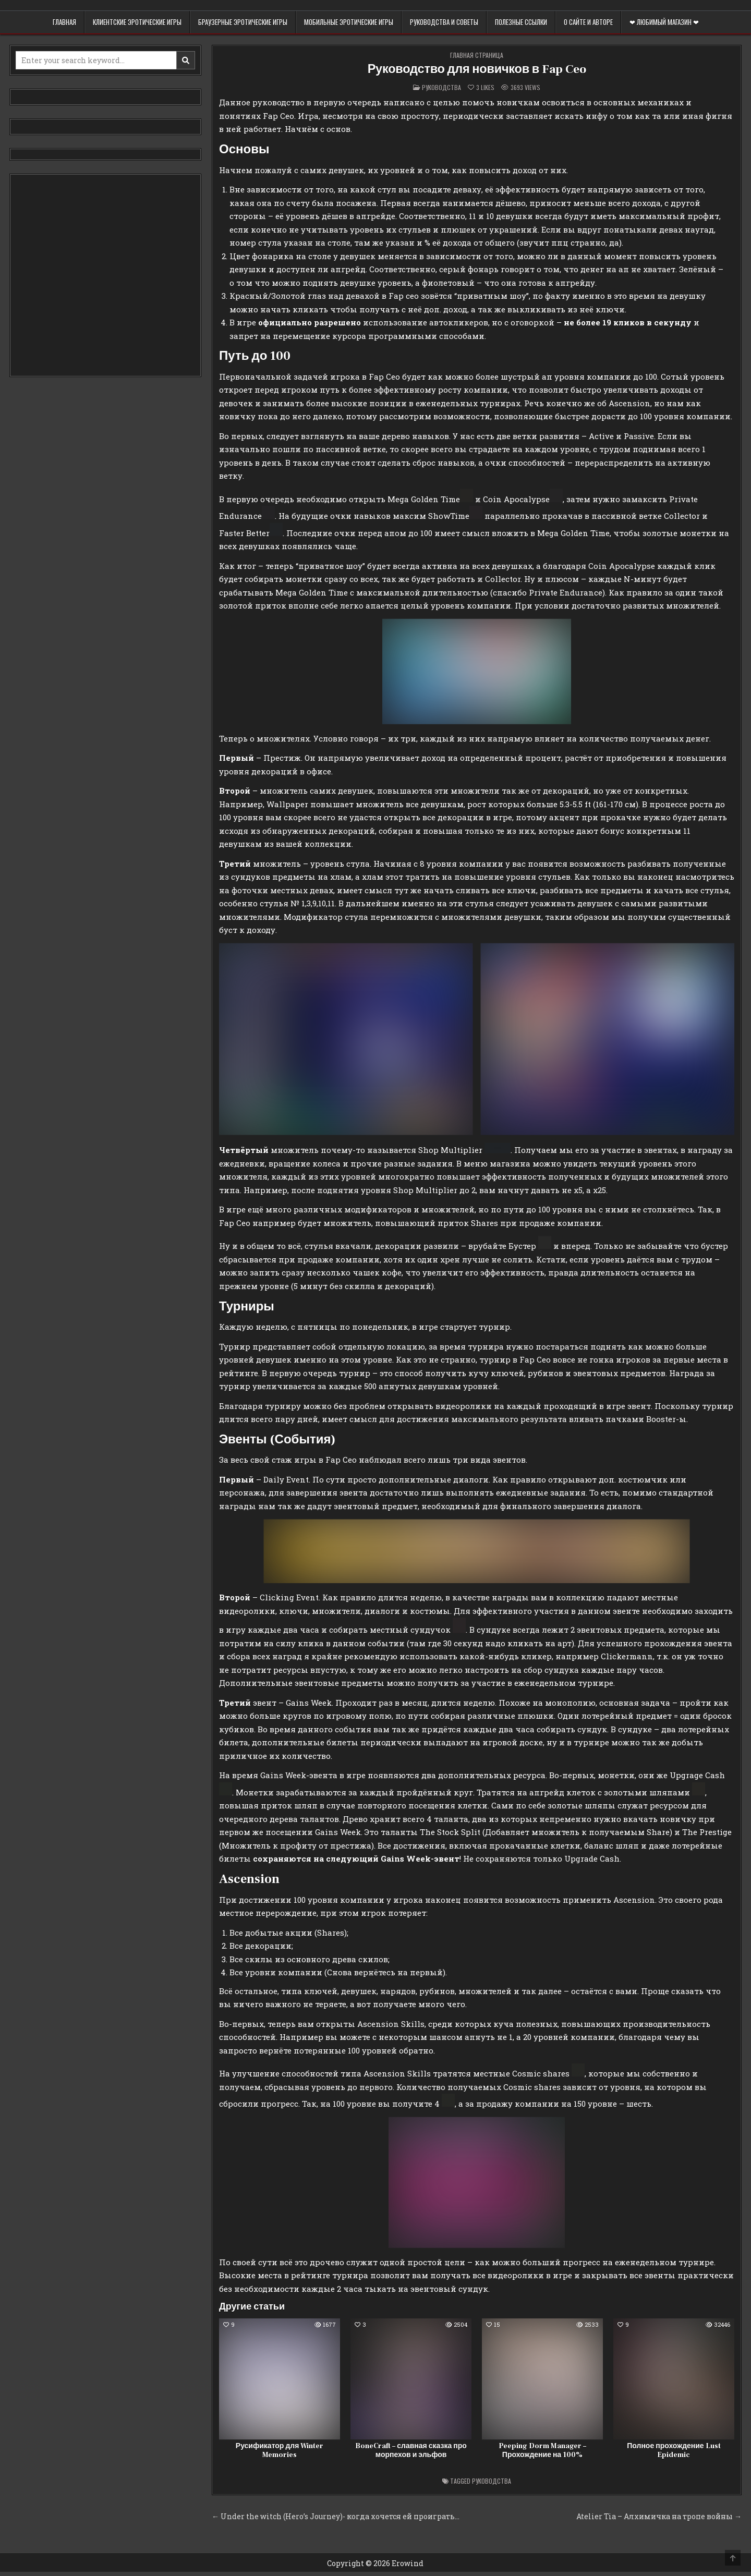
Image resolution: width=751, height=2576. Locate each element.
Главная (64, 22)
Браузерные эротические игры (242, 22)
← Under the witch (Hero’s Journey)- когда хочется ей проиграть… (335, 2516)
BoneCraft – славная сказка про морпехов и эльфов (411, 2450)
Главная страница (476, 55)
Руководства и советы (444, 22)
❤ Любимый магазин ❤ (664, 22)
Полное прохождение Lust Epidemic (673, 2450)
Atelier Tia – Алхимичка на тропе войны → (659, 2516)
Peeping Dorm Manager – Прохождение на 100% (542, 2450)
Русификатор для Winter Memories (280, 2450)
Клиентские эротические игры (137, 22)
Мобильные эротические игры (348, 22)
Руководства (441, 87)
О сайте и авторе (588, 22)
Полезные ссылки (521, 22)
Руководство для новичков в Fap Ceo (477, 69)
